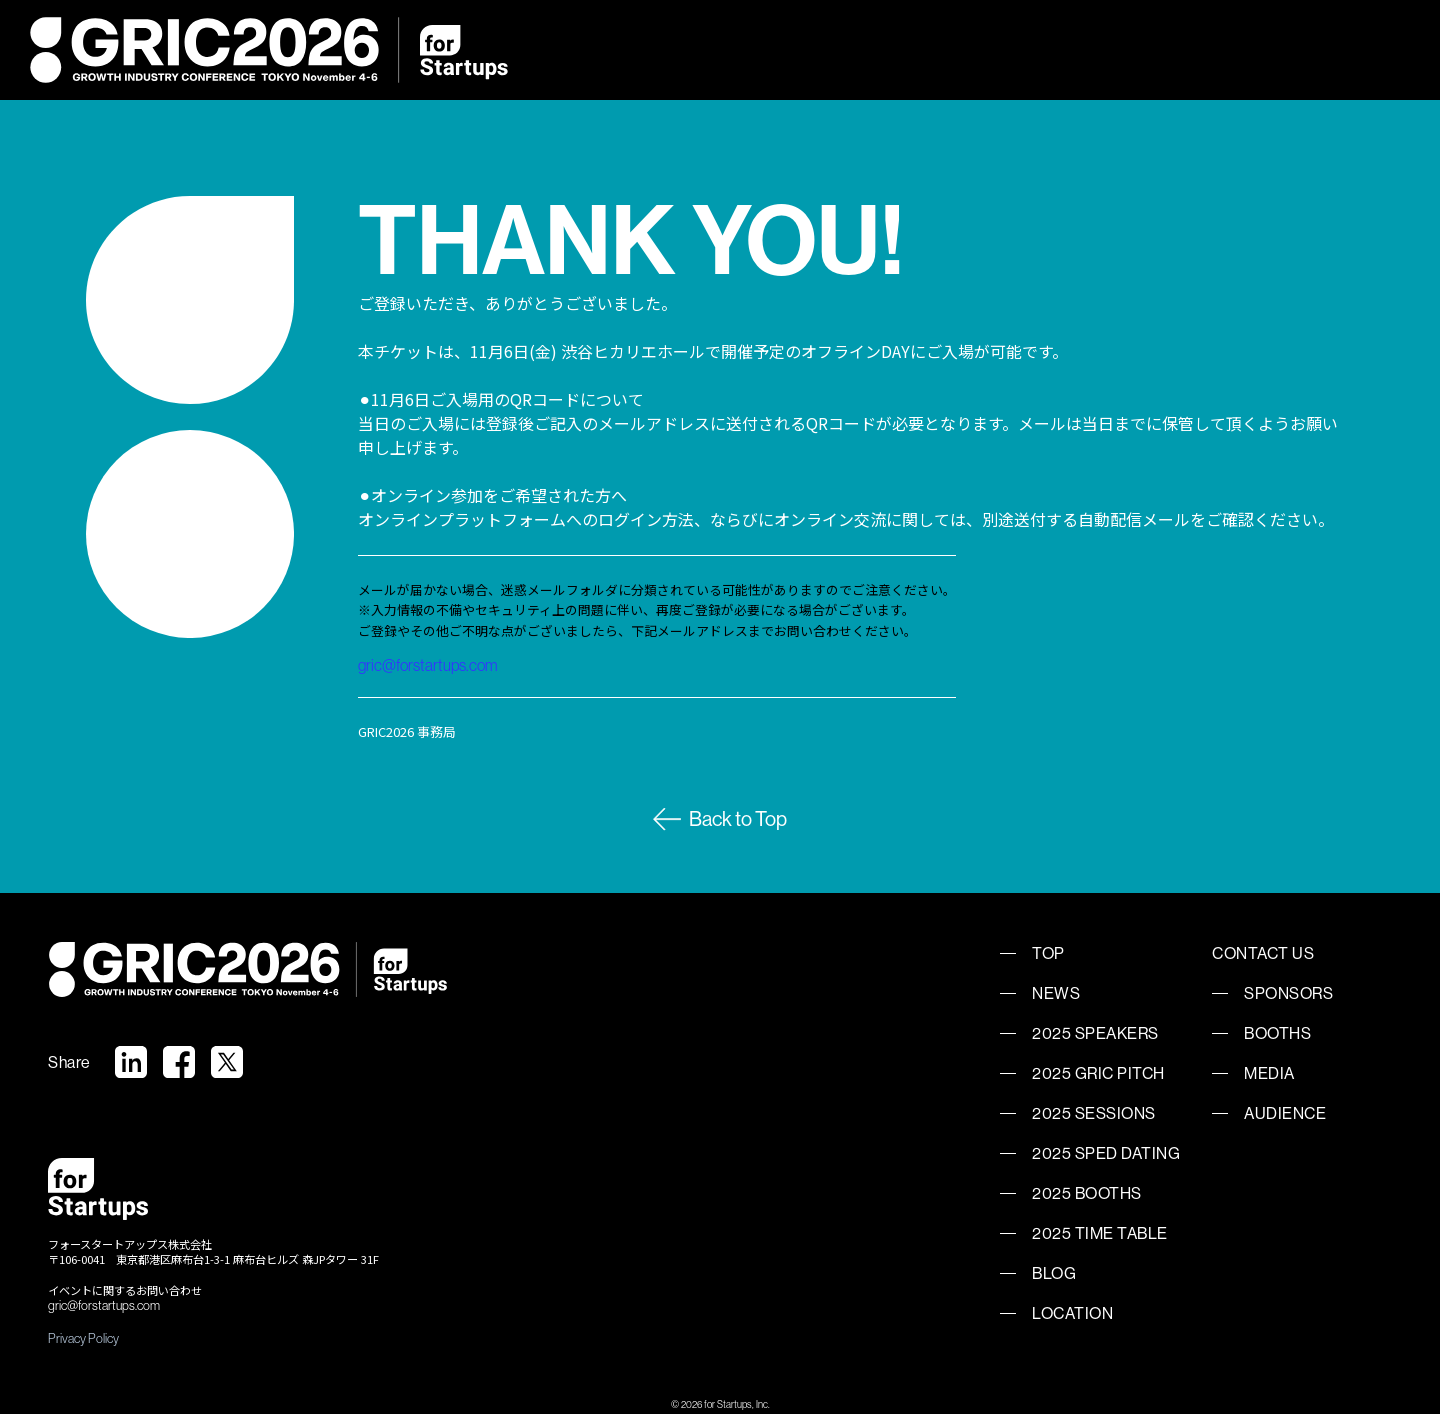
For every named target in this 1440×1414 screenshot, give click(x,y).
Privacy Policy (83, 1338)
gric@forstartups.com (428, 665)
